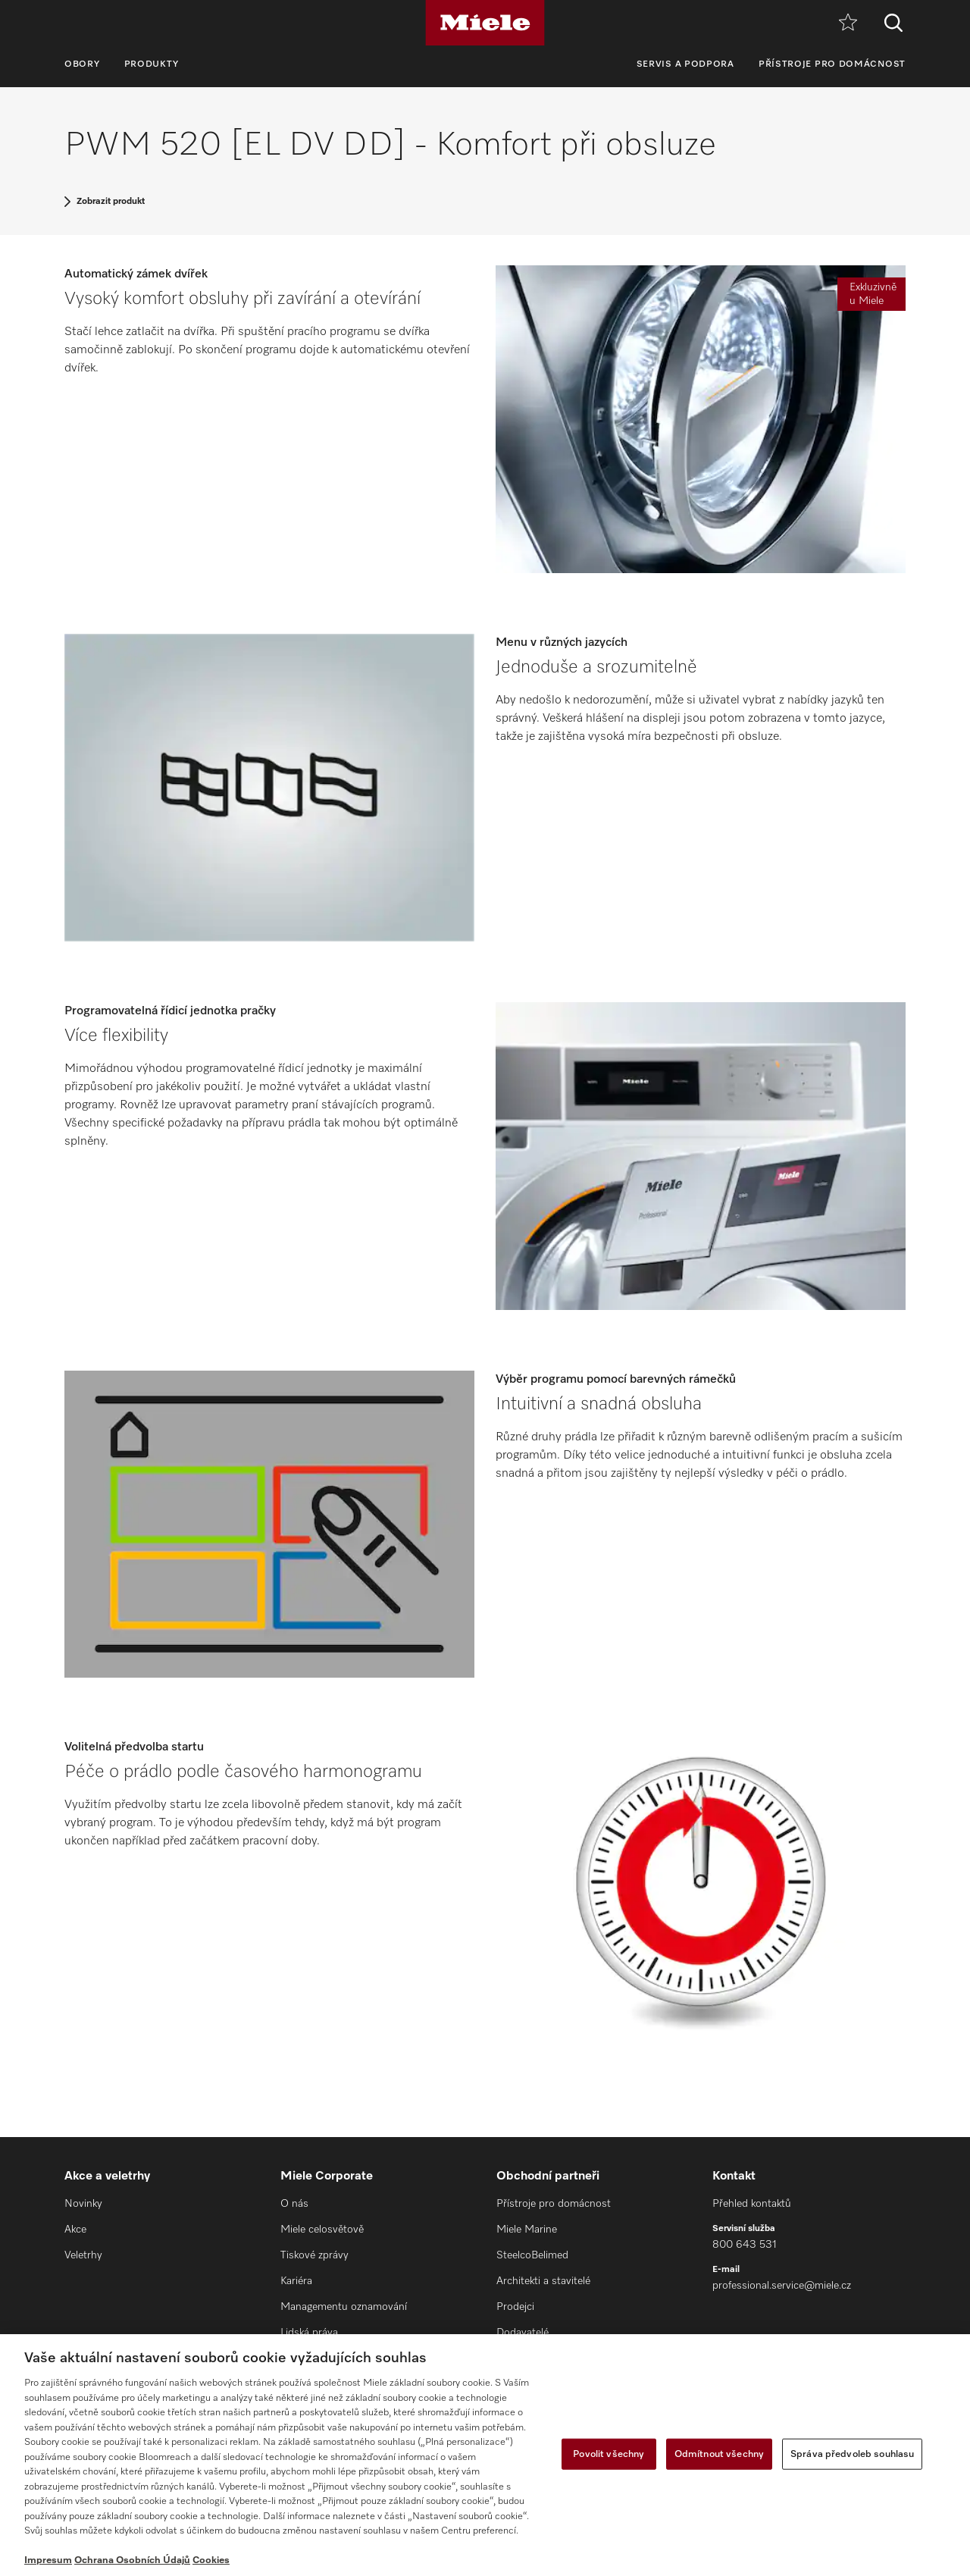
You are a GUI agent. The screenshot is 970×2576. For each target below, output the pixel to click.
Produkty (152, 64)
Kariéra (296, 2281)
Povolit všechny (608, 2453)
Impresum (48, 2560)
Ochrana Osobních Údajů (132, 2560)
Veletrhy (83, 2255)
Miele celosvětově (322, 2229)
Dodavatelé (522, 2332)
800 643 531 (744, 2244)
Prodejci (515, 2307)
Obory (82, 64)
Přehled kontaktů (751, 2203)
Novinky (83, 2203)
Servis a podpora (685, 64)
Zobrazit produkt (111, 201)
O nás (294, 2203)
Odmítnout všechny (719, 2453)
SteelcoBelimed (532, 2255)
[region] (485, 2455)
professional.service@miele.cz (781, 2285)
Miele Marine (526, 2229)
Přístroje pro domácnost (832, 64)
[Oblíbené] (848, 23)
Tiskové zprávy (314, 2255)
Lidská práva (309, 2332)
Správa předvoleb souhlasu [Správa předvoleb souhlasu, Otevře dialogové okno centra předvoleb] (852, 2453)
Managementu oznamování (343, 2307)
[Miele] (485, 22)
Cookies (211, 2560)
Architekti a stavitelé (543, 2281)
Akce (75, 2229)
